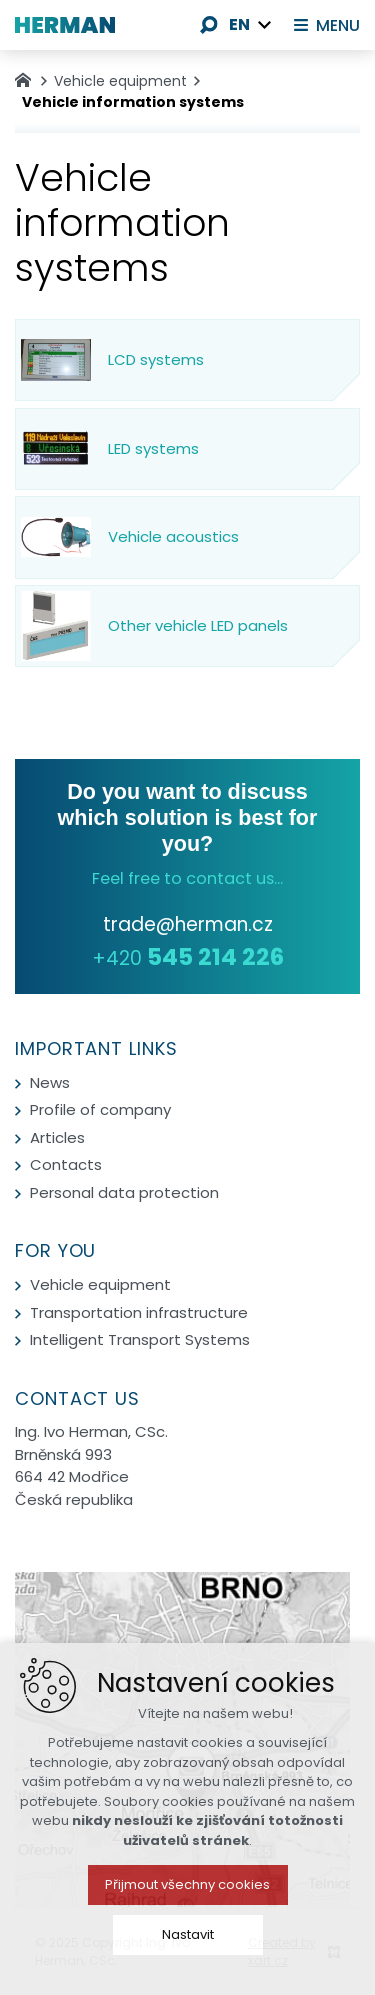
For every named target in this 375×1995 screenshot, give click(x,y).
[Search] (209, 25)
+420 (188, 958)
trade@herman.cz (188, 924)
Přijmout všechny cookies (187, 1966)
